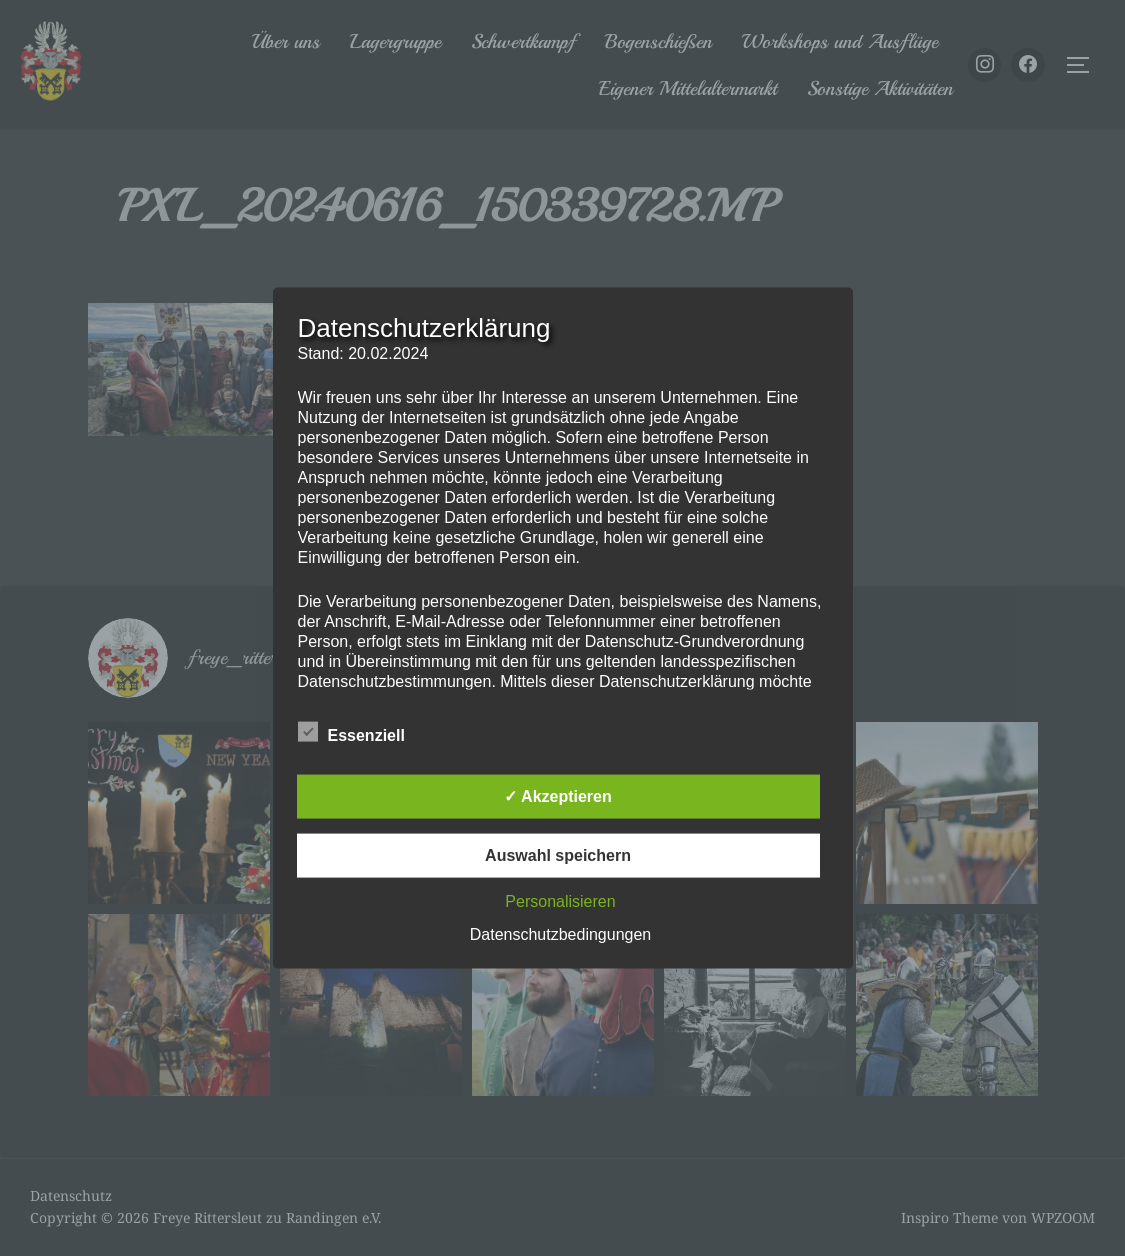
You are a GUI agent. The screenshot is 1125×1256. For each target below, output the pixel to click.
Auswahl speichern (558, 854)
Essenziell (351, 731)
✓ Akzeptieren (558, 795)
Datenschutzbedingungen (560, 933)
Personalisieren (560, 900)
